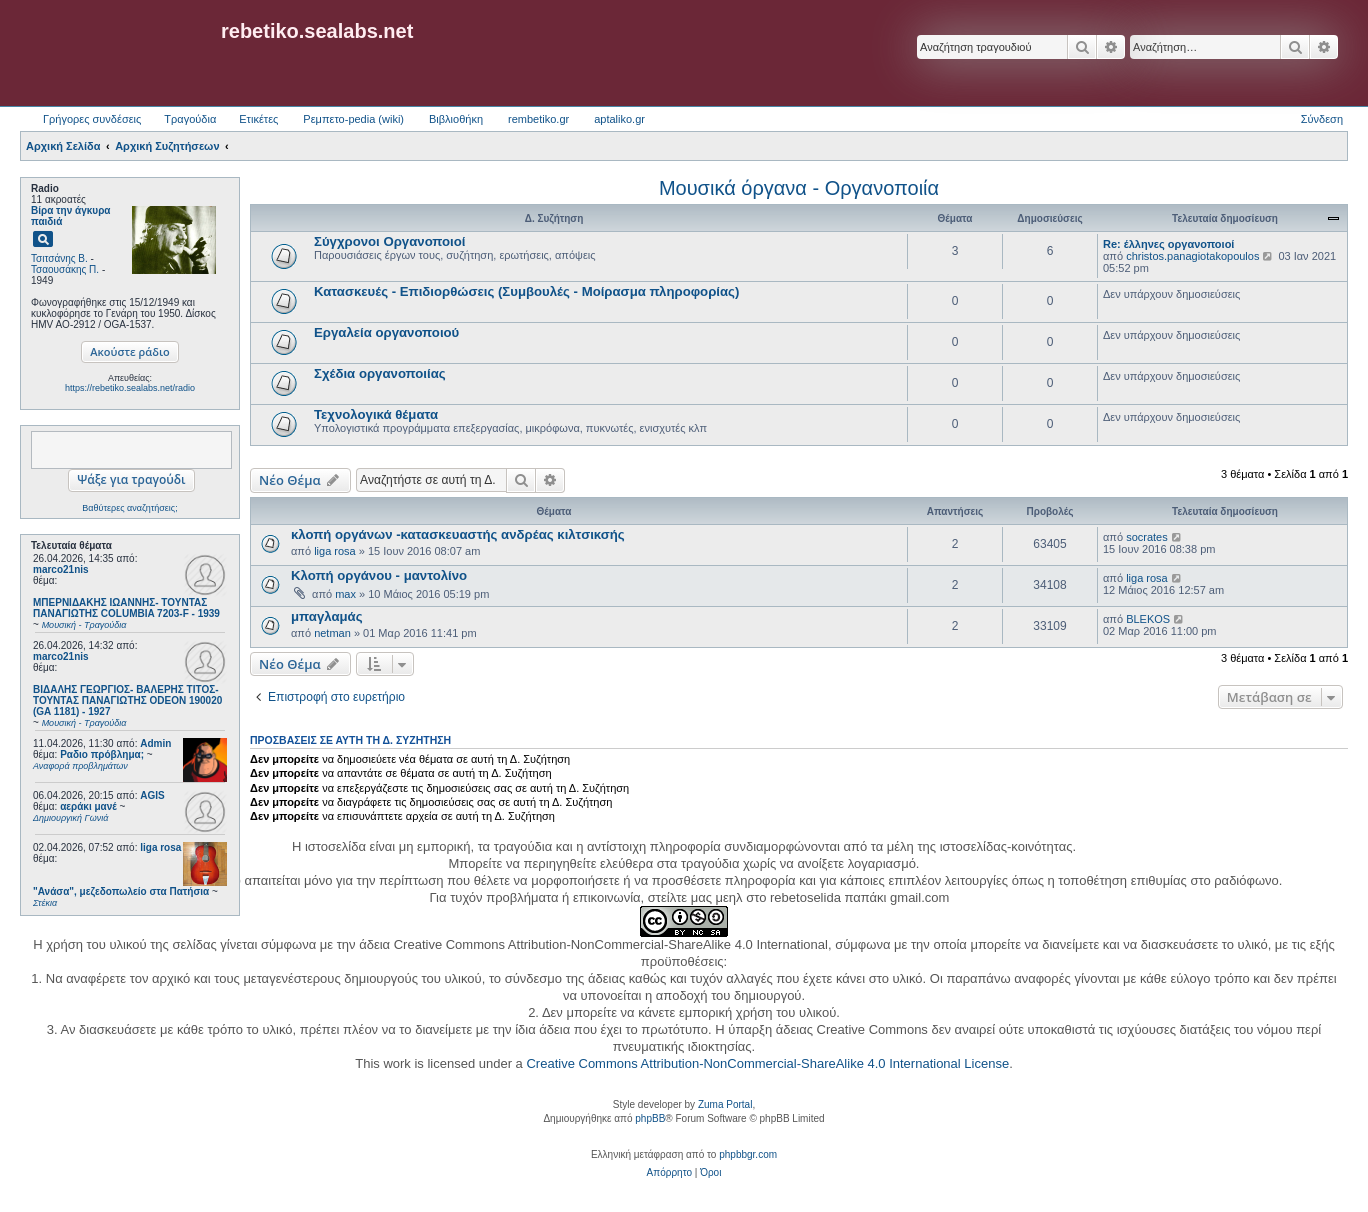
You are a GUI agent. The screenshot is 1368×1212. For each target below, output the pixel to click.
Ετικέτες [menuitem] (258, 119)
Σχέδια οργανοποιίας (380, 373)
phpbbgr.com (748, 1154)
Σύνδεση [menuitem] (1322, 119)
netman (332, 633)
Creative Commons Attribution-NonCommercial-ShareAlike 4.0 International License (767, 1063)
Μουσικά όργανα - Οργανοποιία (799, 188)
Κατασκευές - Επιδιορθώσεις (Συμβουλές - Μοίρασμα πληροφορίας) (526, 291)
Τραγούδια (190, 119)
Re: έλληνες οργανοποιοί (1168, 244)
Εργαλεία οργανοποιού (386, 332)
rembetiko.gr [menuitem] (538, 119)
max (345, 594)
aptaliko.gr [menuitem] (619, 119)
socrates (1147, 537)
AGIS (152, 795)
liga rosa (160, 847)
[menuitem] (669, 1173)
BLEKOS (1148, 619)
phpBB (650, 1118)
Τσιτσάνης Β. (59, 258)
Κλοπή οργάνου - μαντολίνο (379, 575)
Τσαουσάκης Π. (65, 269)
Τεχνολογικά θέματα (376, 414)
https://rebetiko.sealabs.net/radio (130, 388)
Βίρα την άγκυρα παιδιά (70, 216)
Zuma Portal (725, 1104)
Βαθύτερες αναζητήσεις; (129, 508)
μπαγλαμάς (327, 616)
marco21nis (61, 569)
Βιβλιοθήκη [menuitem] (456, 119)
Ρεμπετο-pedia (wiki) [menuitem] (353, 119)
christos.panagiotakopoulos (1192, 256)
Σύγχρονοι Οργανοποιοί (390, 241)
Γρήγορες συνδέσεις (92, 119)
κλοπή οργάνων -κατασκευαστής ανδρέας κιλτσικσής (458, 534)
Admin (155, 743)
